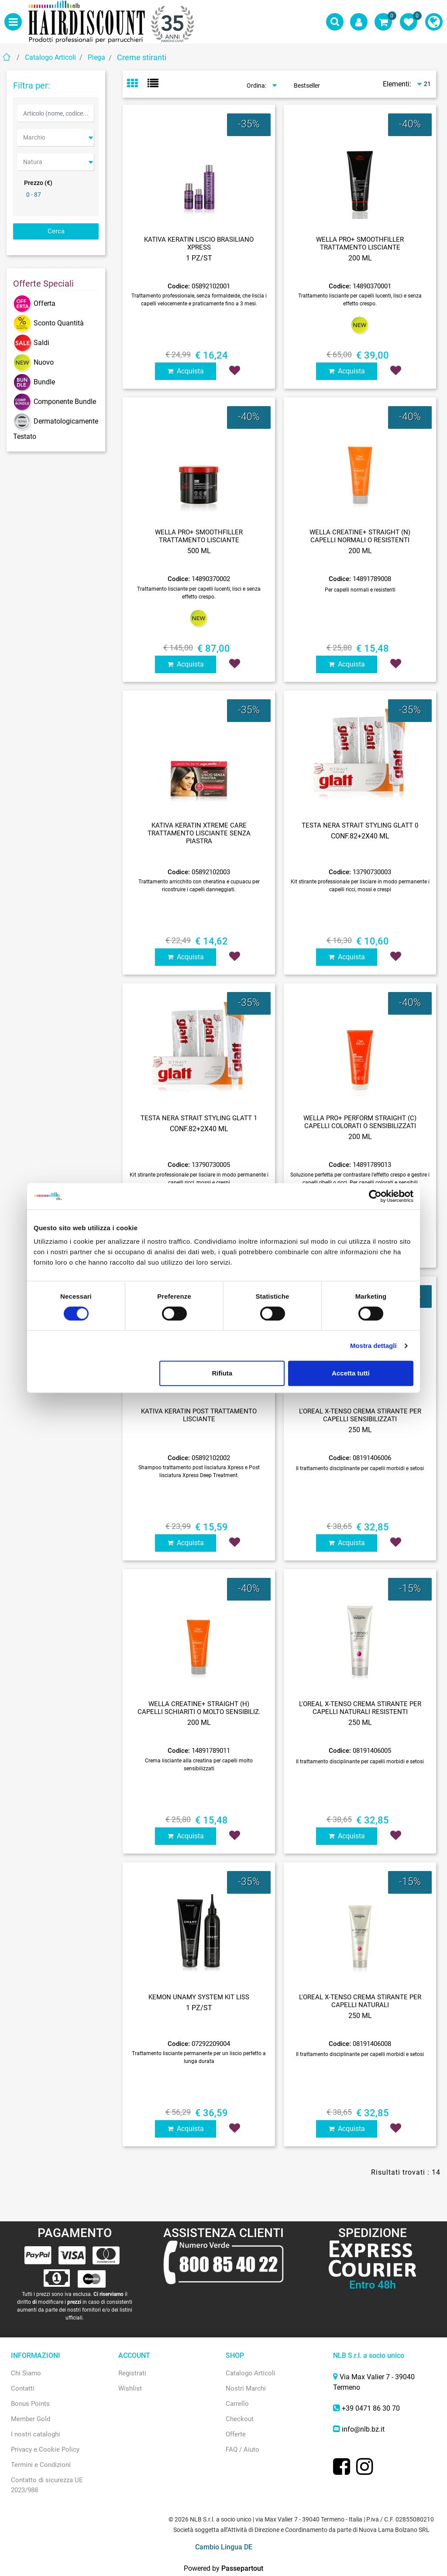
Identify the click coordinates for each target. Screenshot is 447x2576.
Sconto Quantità (48, 323)
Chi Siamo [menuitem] (26, 2373)
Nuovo (33, 362)
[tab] (137, 84)
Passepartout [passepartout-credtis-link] (242, 2568)
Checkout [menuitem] (240, 2419)
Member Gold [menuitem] (30, 2419)
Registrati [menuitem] (132, 2373)
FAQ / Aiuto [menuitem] (242, 2449)
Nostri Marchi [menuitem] (246, 2388)
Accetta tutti (351, 1373)
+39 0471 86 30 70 (371, 2408)
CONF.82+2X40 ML (360, 836)
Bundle (34, 382)
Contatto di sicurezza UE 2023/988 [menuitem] (47, 2485)
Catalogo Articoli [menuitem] (250, 2373)
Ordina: (256, 85)
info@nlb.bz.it (363, 2429)
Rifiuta (222, 1373)
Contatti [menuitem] (22, 2388)
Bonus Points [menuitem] (30, 2404)
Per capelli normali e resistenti (360, 590)
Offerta (34, 303)
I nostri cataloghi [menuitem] (35, 2434)
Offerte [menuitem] (236, 2434)
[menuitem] (434, 22)
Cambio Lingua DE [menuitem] (223, 2547)
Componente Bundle (54, 401)
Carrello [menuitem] (237, 2404)
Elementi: (397, 84)
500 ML (199, 551)
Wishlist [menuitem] (130, 2388)
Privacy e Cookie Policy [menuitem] (45, 2449)
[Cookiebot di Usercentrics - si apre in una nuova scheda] (375, 1196)
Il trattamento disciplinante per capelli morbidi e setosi (360, 1468)
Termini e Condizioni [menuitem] (41, 2465)
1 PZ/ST (199, 258)
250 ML (360, 1430)
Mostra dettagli (373, 1345)
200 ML (360, 258)
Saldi (31, 343)
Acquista (186, 371)
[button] (56, 231)
